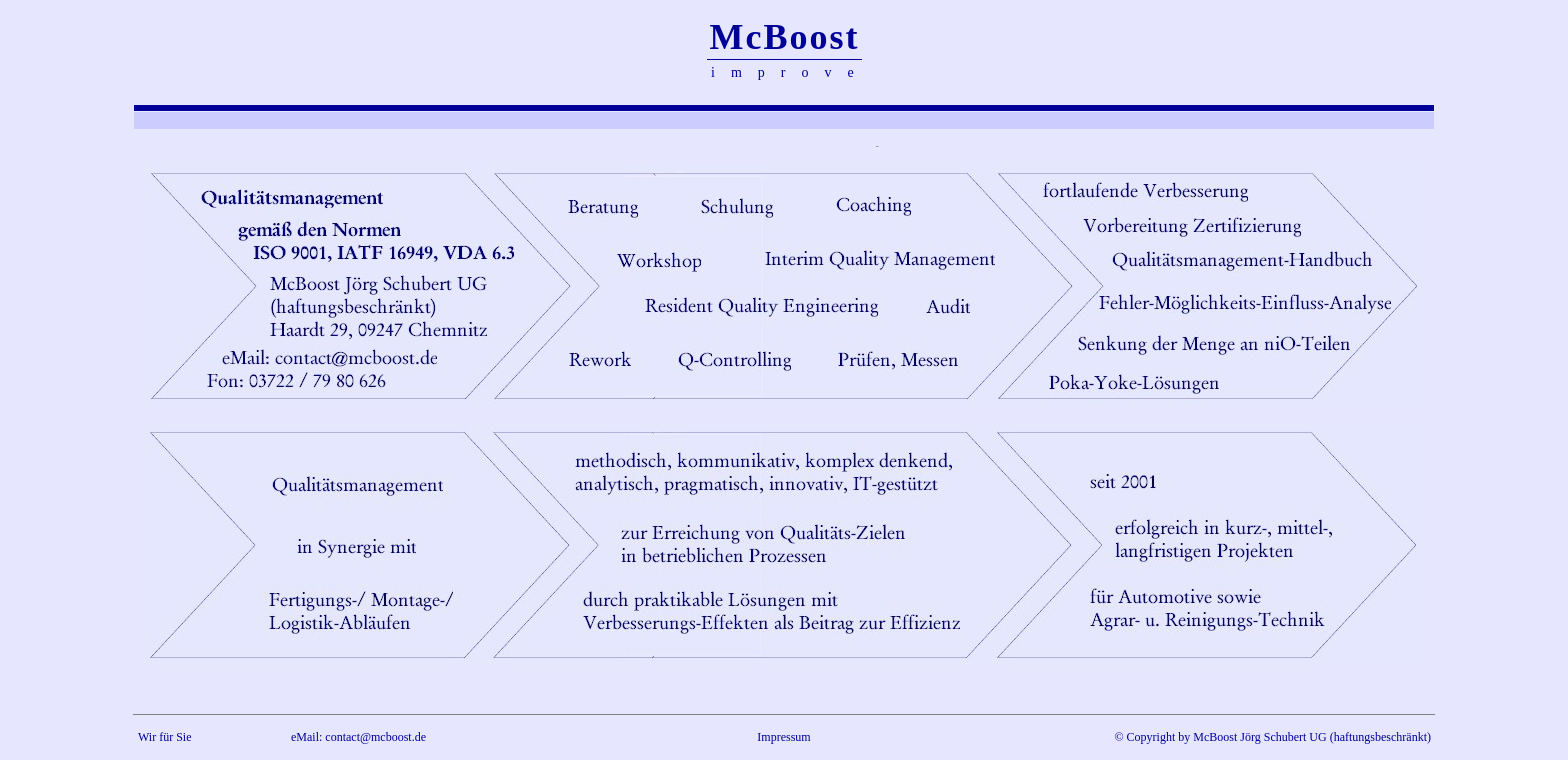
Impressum (783, 737)
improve (790, 72)
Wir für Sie (165, 737)
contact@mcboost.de (375, 737)
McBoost (785, 37)
